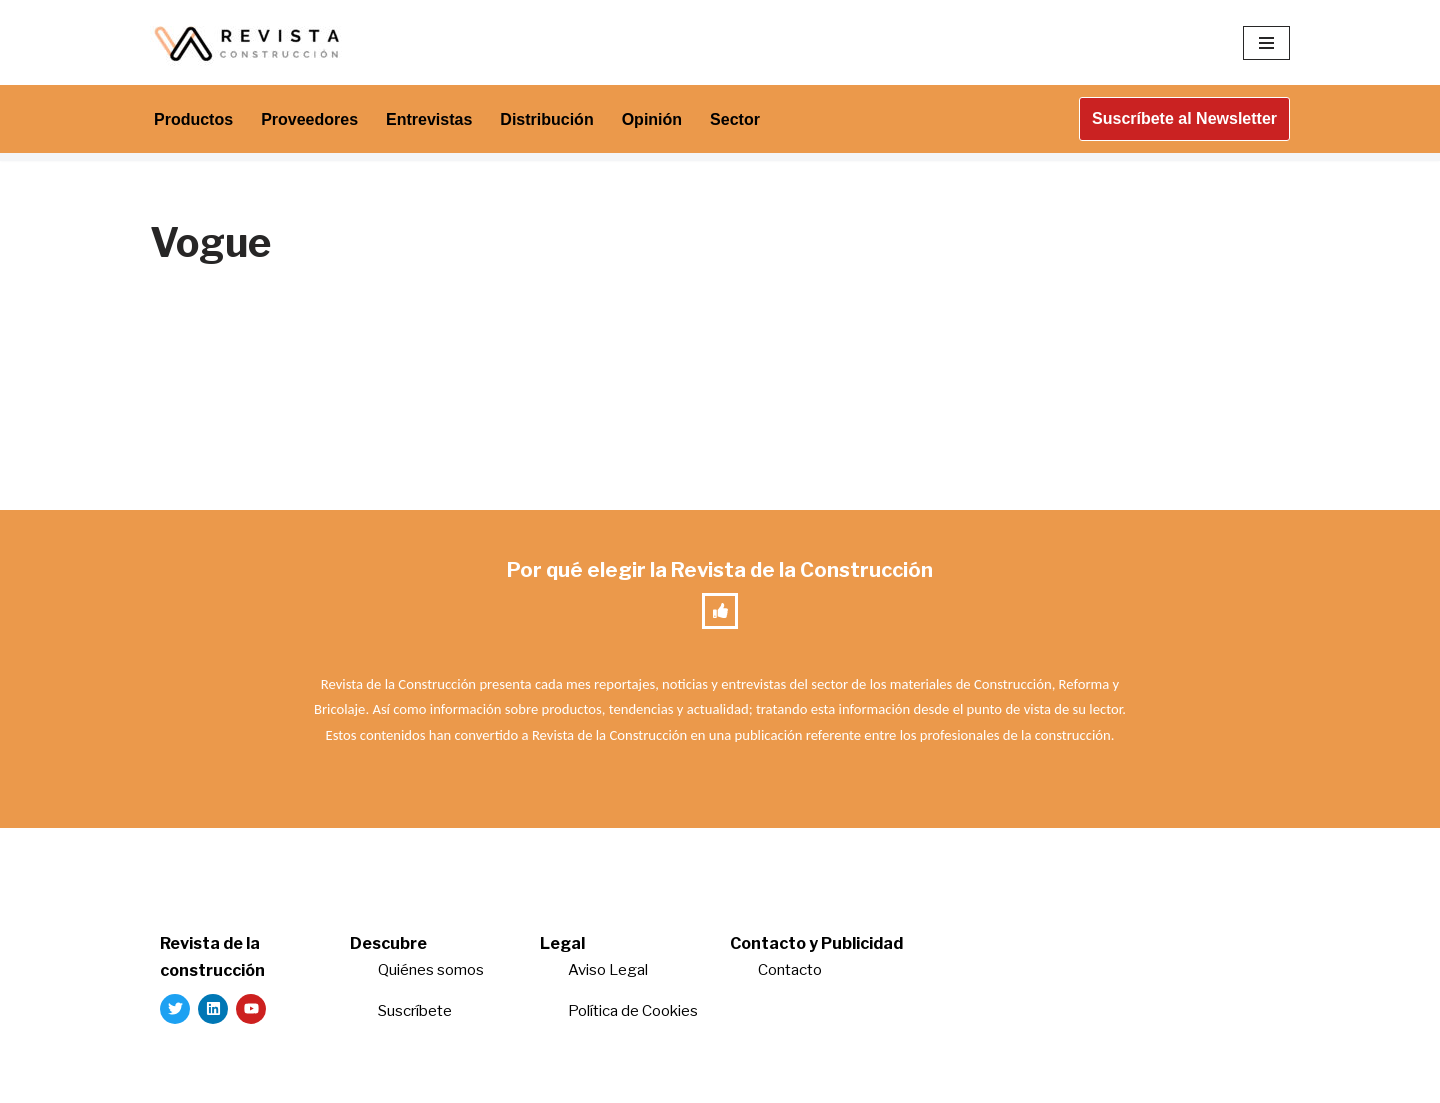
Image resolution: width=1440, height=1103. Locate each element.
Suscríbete (416, 1011)
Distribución (546, 119)
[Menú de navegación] (1266, 43)
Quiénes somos (431, 970)
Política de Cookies (633, 1011)
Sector (735, 119)
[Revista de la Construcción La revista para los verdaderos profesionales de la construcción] (250, 42)
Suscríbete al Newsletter (1184, 118)
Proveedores (309, 119)
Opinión (652, 119)
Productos (193, 119)
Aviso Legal (608, 970)
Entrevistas (429, 119)
